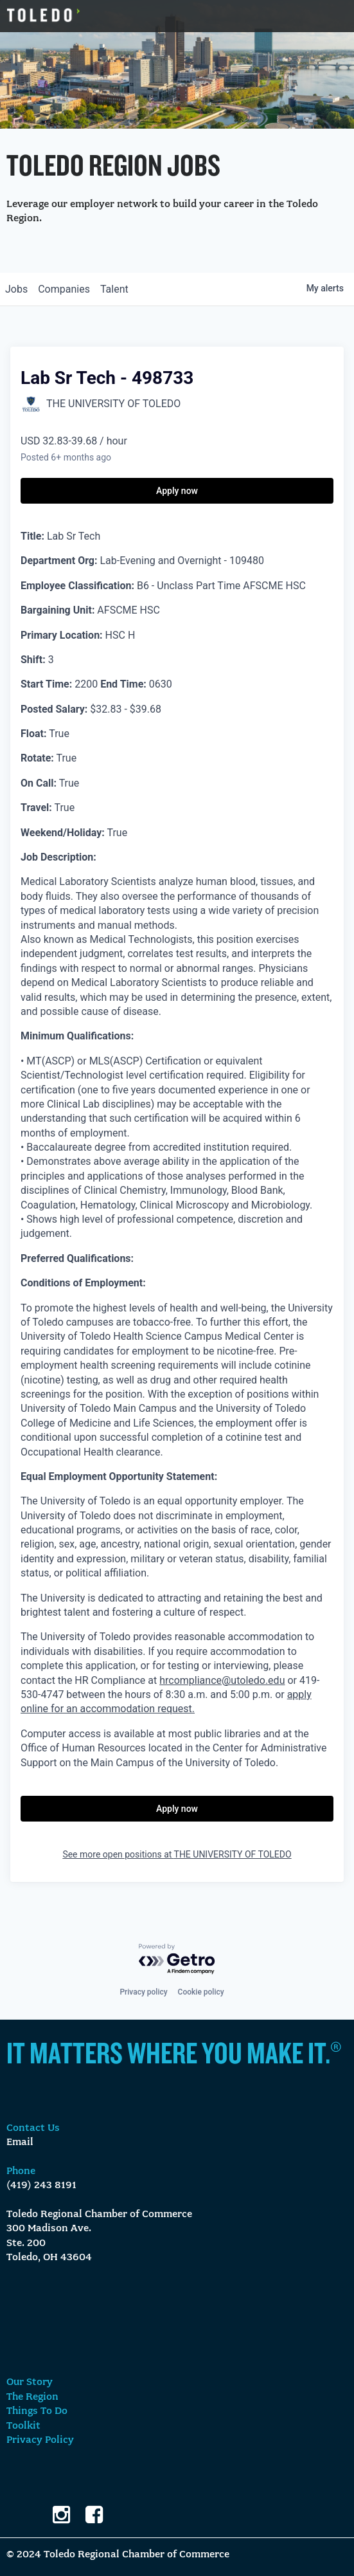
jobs (16, 289)
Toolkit (23, 2426)
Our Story (29, 2382)
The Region (32, 2397)
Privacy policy (143, 1991)
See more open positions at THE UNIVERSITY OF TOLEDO (176, 1854)
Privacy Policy (40, 2440)
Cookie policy (201, 1991)
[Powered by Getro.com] (177, 1959)
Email (19, 2142)
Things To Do (36, 2411)
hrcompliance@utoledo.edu (222, 1680)
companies (64, 289)
